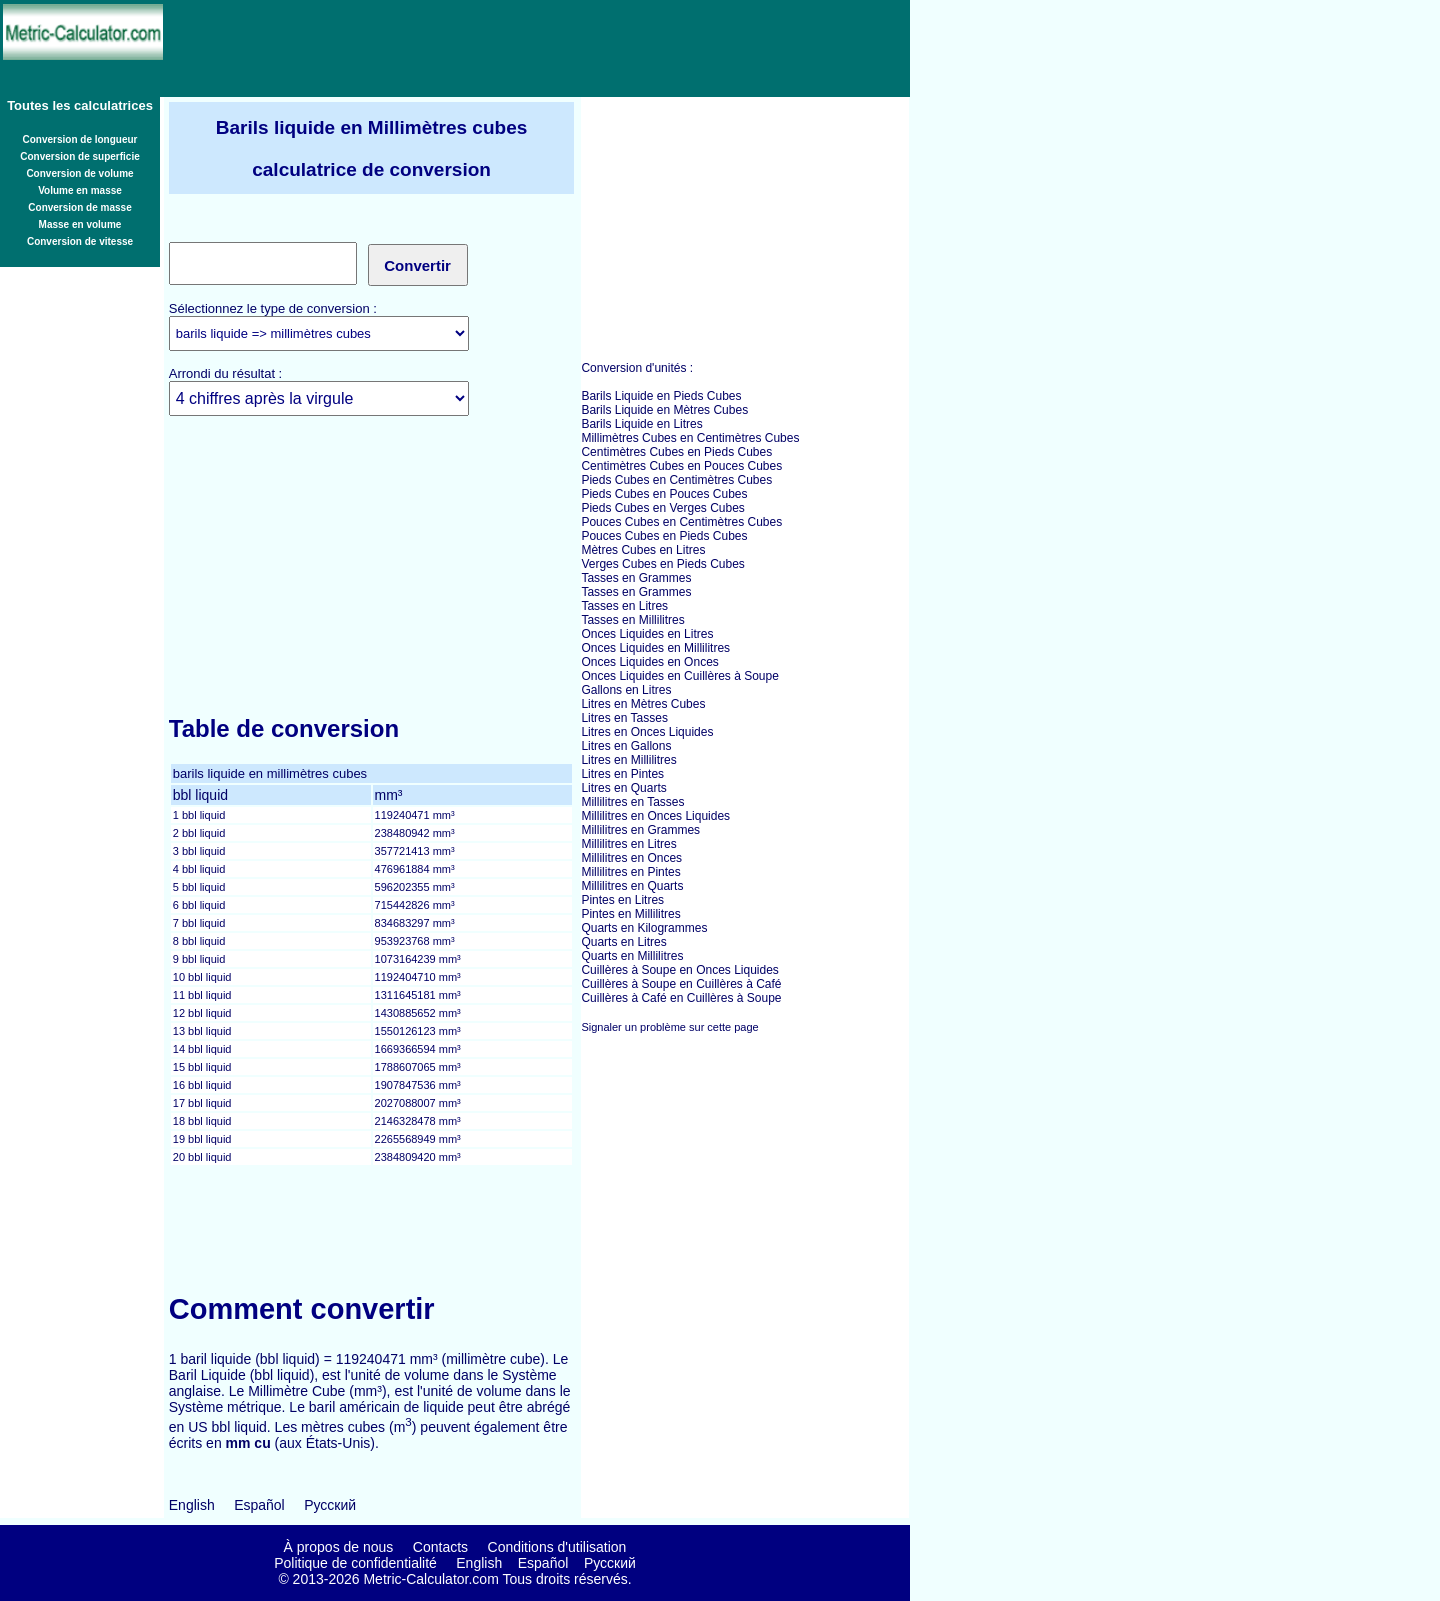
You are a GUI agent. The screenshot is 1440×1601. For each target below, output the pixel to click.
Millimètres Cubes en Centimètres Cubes (690, 438)
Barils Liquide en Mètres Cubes (664, 410)
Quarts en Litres (623, 942)
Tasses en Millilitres (632, 620)
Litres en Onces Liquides (647, 732)
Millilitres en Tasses (632, 802)
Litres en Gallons (626, 746)
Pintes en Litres (622, 900)
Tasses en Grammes (636, 578)
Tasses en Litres (624, 606)
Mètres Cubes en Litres (643, 550)
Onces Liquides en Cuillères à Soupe (679, 676)
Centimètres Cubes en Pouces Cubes (681, 466)
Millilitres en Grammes (640, 830)
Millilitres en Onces (631, 858)
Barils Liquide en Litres (641, 424)
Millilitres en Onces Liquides (655, 816)
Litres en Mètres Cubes (643, 704)
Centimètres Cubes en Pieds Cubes (676, 452)
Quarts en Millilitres (632, 956)
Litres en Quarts (623, 788)
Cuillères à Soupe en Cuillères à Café (681, 984)
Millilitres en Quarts (632, 886)
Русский (330, 1505)
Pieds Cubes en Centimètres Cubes (676, 480)
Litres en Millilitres (628, 760)
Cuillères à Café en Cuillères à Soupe (681, 998)
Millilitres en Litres (628, 844)
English (192, 1505)
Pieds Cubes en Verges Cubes (662, 508)
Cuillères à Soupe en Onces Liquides (679, 970)
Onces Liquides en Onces (649, 662)
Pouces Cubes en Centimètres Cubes (681, 522)
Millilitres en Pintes (630, 872)
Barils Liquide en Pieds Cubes (661, 396)
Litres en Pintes (622, 774)
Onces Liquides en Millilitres (655, 648)
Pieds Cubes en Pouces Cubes (664, 494)
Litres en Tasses (624, 718)
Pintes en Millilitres (630, 914)
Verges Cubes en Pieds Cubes (662, 564)
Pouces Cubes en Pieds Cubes (664, 536)
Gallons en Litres (626, 690)
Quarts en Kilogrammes (644, 928)
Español (259, 1505)
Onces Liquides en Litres (647, 634)
